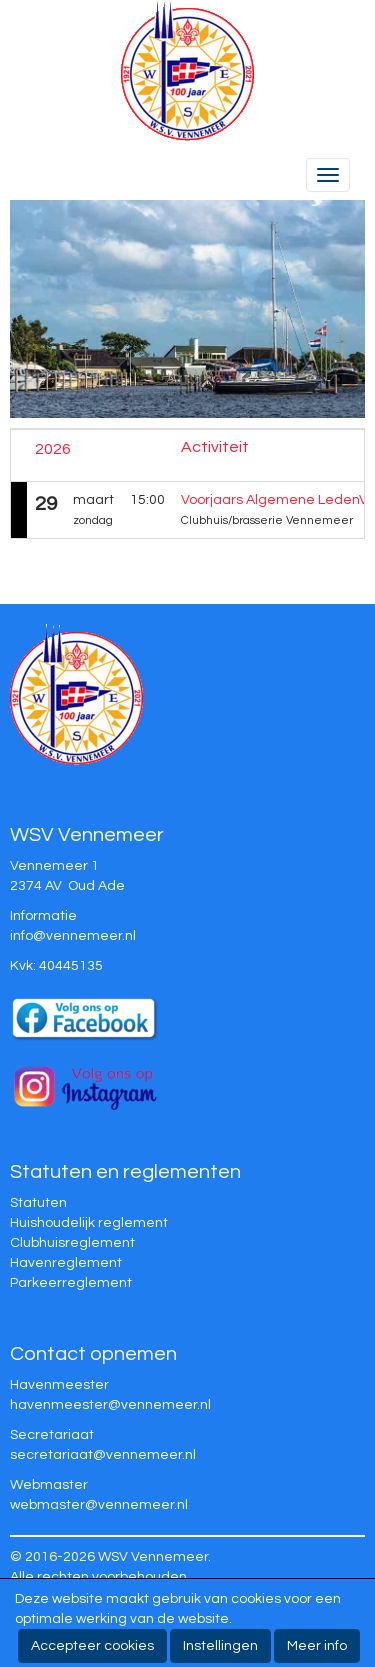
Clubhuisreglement (72, 1243)
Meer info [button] (317, 1646)
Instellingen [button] (220, 1646)
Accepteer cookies (92, 1646)
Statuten (38, 1203)
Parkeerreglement (71, 1283)
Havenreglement (66, 1263)
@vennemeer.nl (73, 936)
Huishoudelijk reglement (89, 1223)
